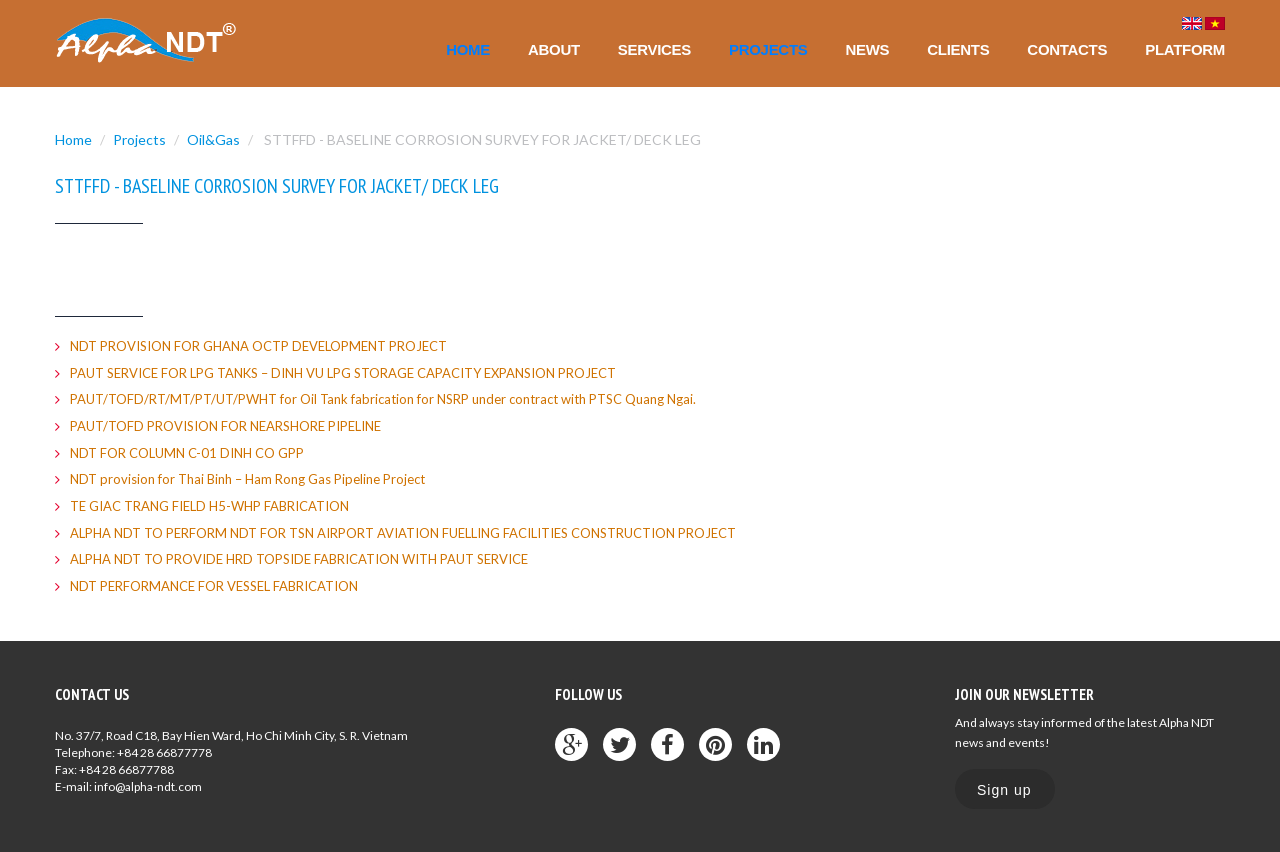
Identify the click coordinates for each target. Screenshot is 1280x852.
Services (654, 49)
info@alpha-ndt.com (148, 786)
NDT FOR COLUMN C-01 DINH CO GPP (187, 453)
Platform (1185, 49)
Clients (958, 49)
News (867, 49)
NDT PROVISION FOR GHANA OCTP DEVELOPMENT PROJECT (258, 346)
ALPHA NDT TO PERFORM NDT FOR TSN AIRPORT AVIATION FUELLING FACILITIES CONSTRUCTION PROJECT (403, 533)
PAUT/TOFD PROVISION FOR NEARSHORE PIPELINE (225, 426)
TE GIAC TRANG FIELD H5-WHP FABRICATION (209, 506)
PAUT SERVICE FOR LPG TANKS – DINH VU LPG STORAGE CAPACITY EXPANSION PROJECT (343, 373)
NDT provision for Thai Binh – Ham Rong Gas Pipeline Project (247, 479)
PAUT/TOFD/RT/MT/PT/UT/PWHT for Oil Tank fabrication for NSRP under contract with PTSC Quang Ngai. (383, 399)
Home (468, 49)
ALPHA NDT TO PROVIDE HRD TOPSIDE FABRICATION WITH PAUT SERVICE (299, 559)
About (554, 49)
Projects (768, 49)
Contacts (1067, 49)
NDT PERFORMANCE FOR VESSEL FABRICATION (214, 586)
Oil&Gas (213, 139)
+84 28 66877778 (164, 752)
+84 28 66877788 (126, 769)
